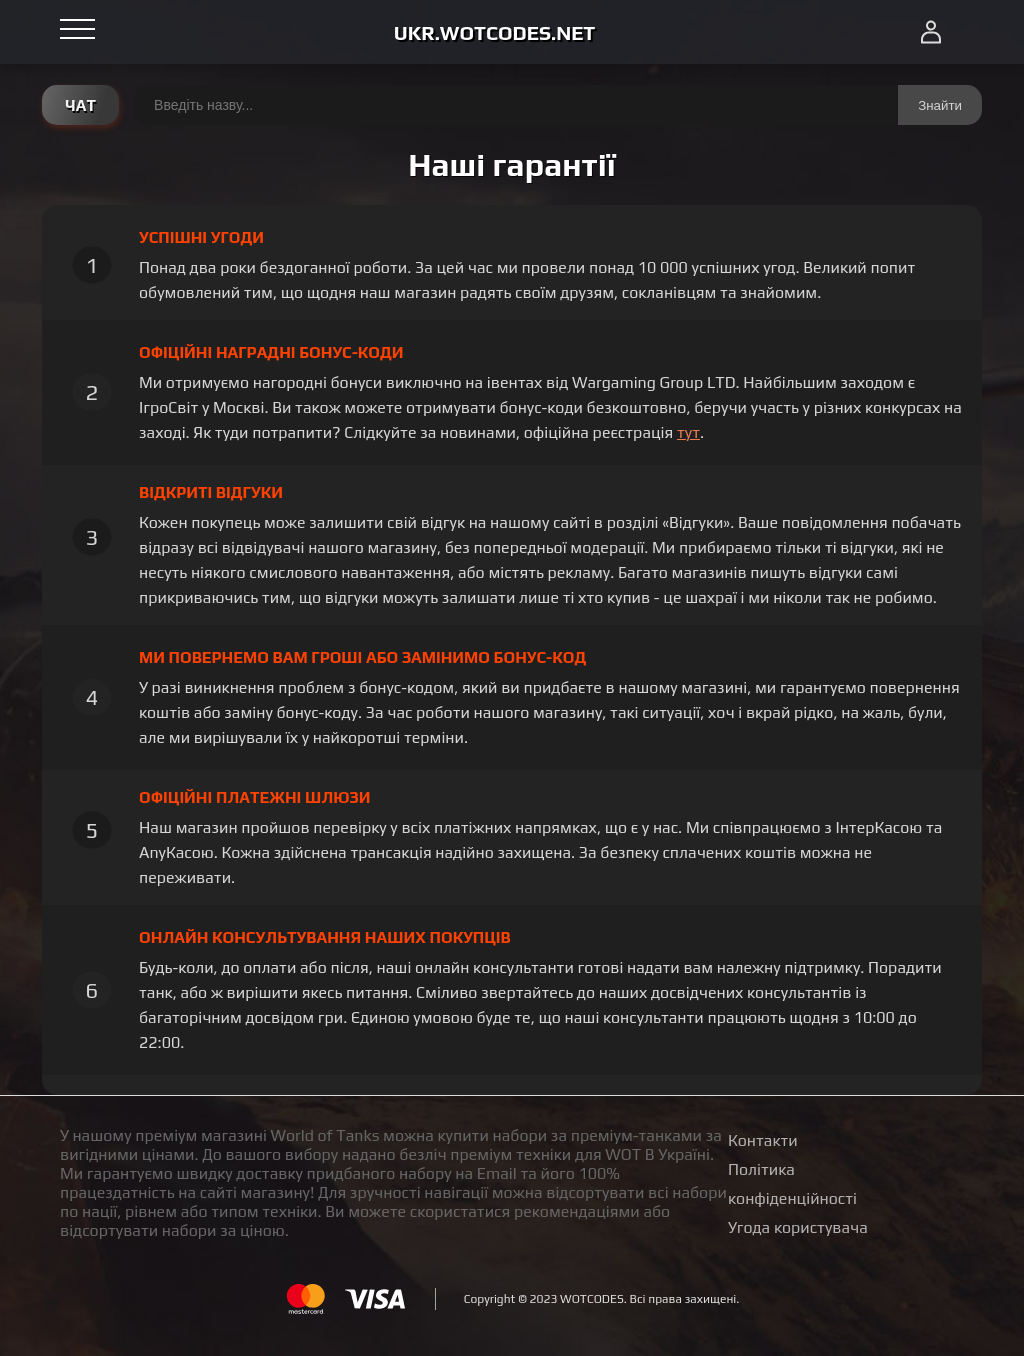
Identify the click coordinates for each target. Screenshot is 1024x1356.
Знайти (940, 105)
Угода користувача (798, 1227)
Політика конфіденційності (792, 1184)
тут (688, 432)
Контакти (763, 1140)
